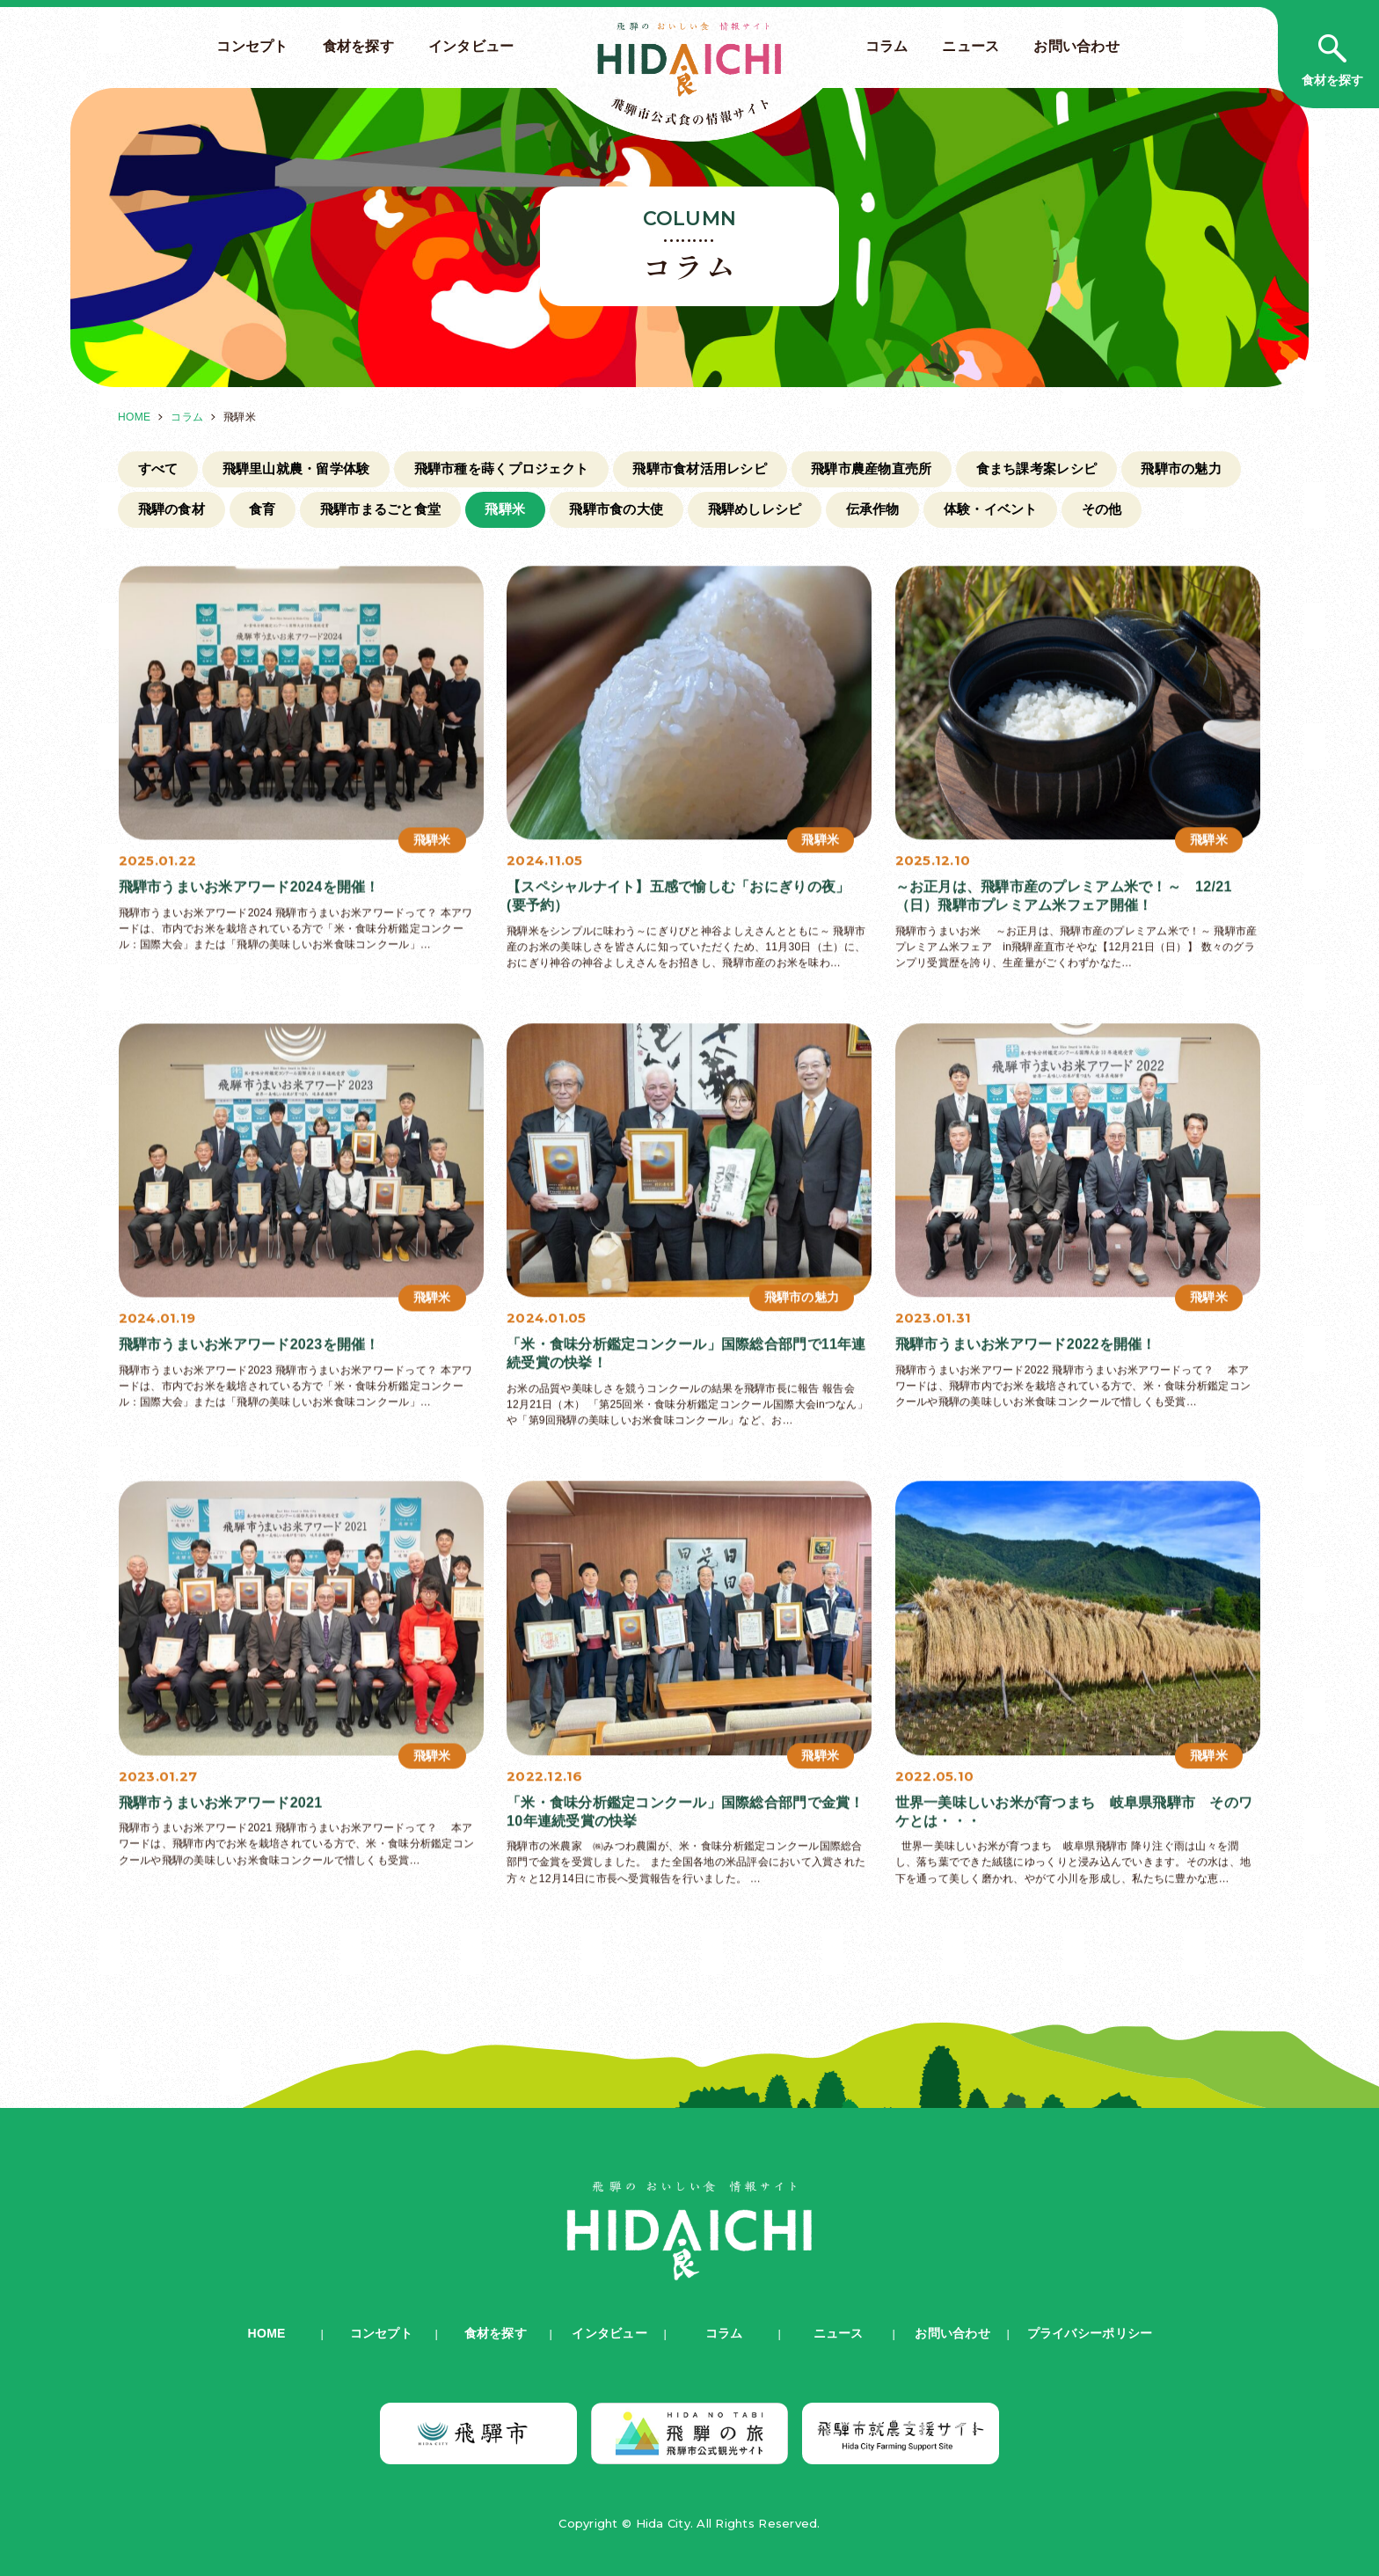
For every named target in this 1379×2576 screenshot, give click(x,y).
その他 (1102, 508)
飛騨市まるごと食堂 (380, 508)
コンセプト (252, 46)
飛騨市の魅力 (1181, 468)
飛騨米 (505, 508)
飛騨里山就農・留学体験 (296, 468)
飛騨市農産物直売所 (871, 468)
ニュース (970, 46)
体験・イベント (991, 508)
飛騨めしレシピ (755, 508)
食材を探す (358, 46)
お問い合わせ (1076, 46)
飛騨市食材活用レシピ (699, 468)
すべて (158, 468)
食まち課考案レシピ (1036, 468)
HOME (134, 417)
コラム (886, 46)
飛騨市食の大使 (616, 508)
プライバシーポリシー (1090, 2333)
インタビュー (471, 46)
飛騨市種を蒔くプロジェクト (501, 468)
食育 (262, 508)
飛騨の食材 (171, 508)
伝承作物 (873, 508)
